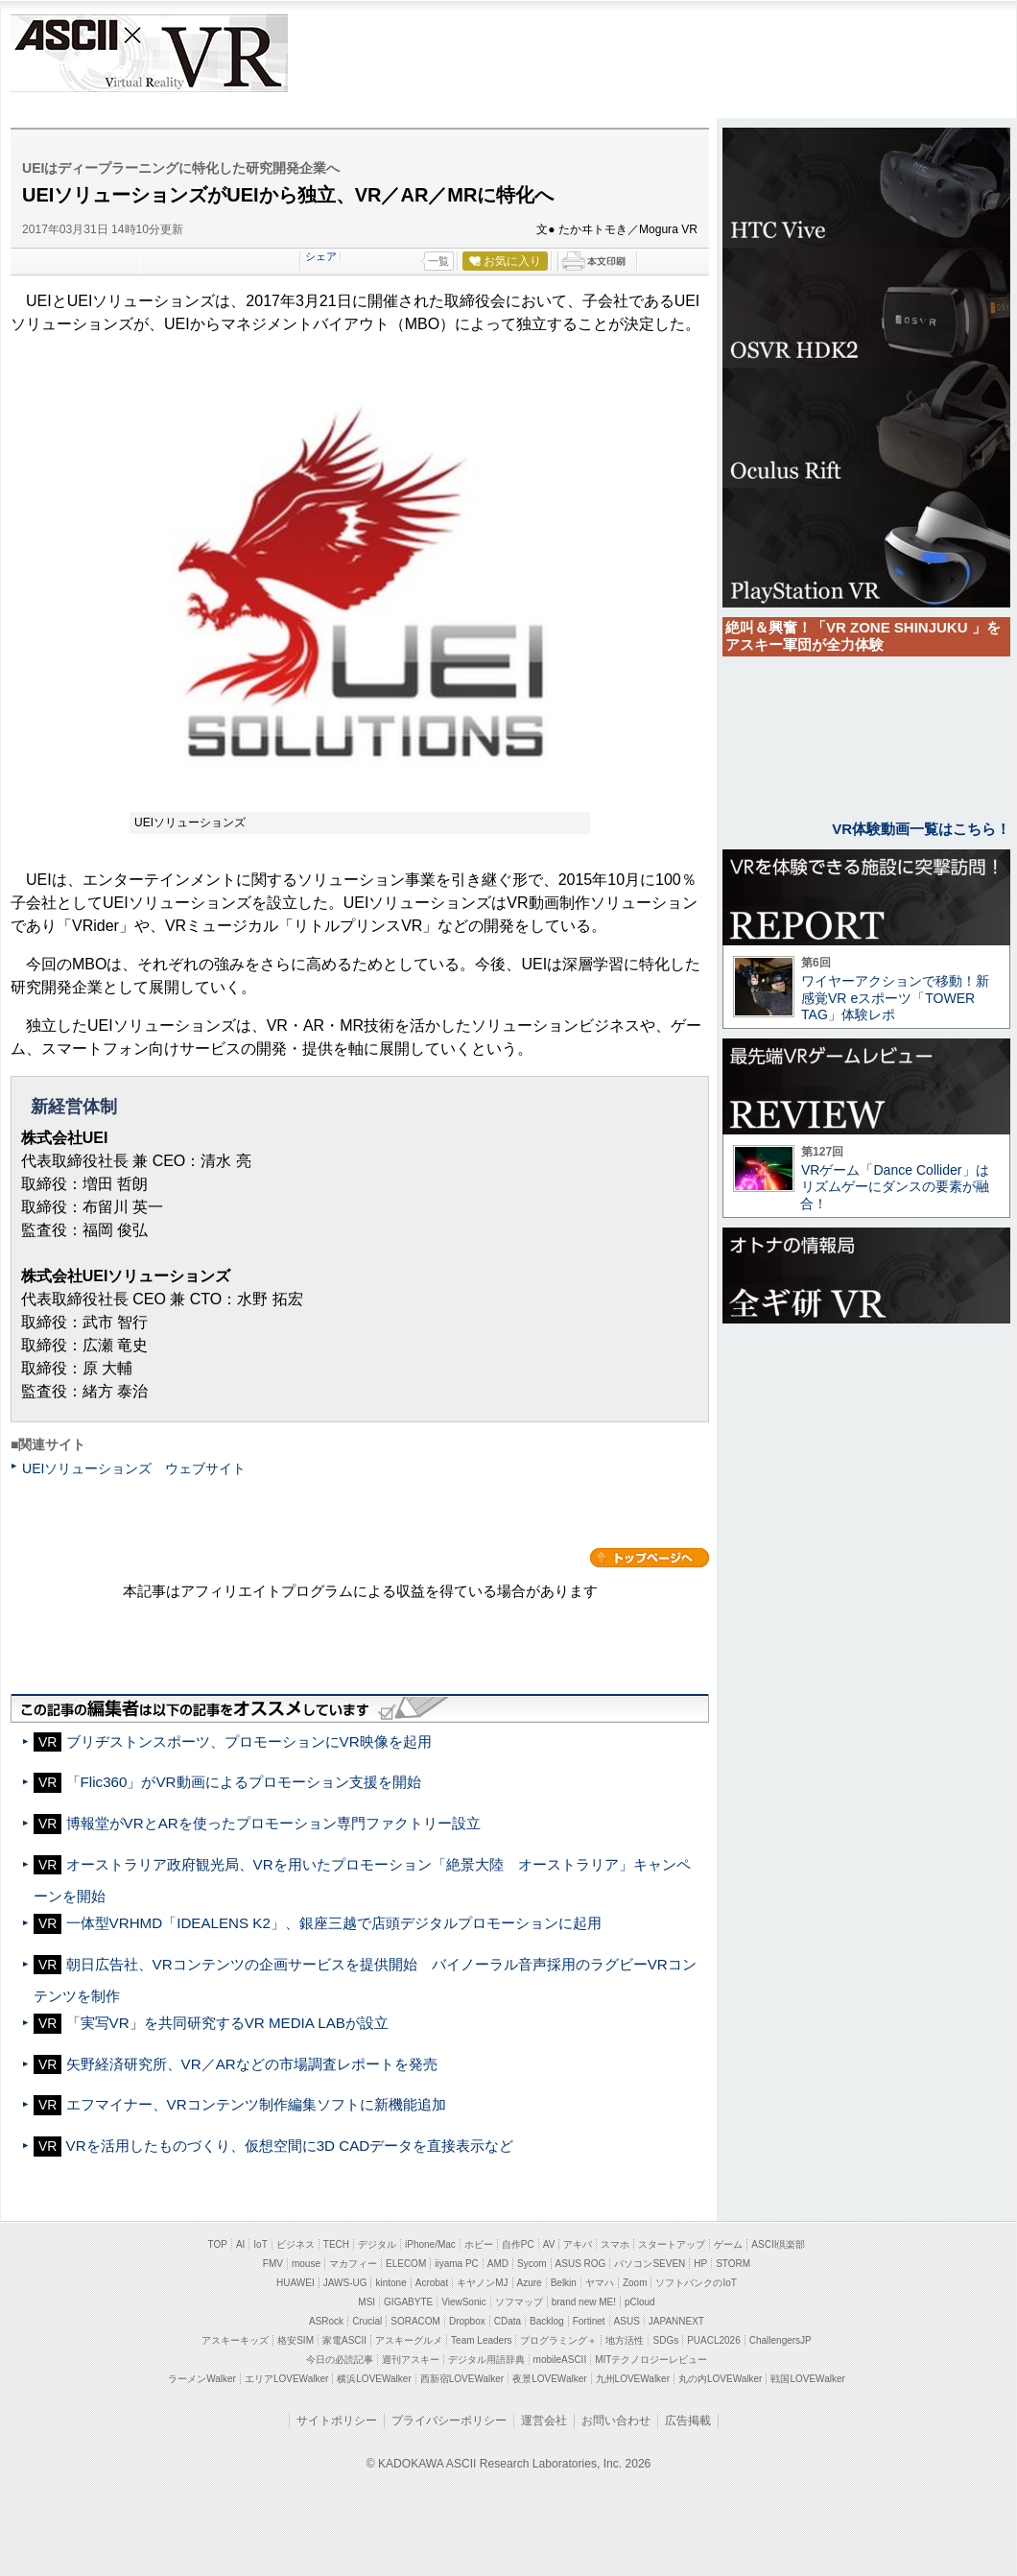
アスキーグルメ (408, 2340)
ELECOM (406, 2263)
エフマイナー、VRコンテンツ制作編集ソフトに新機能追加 (256, 2104)
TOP (217, 2244)
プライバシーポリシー (449, 2420)
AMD (497, 2263)
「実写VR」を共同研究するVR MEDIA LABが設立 (227, 2023)
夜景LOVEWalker (549, 2378)
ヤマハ (599, 2283)
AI (240, 2244)
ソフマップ (519, 2302)
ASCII (65, 53)
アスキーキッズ (235, 2340)
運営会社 (544, 2420)
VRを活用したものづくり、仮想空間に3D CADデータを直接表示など (290, 2145)
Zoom (635, 2283)
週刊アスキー (410, 2359)
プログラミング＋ (558, 2340)
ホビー (478, 2244)
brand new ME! (584, 2302)
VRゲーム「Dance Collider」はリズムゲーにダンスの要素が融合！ (894, 1186)
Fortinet (589, 2321)
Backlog (547, 2321)
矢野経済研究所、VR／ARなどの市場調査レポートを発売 (252, 2064)
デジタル (377, 2244)
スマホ (615, 2244)
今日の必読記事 (339, 2359)
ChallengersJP (780, 2340)
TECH (336, 2244)
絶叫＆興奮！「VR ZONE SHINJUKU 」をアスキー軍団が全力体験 (863, 636)
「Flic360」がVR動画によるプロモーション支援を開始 (251, 1782)
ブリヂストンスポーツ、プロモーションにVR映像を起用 (249, 1741)
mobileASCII (560, 2359)
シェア (321, 256)
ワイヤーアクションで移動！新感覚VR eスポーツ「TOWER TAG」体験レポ (895, 997)
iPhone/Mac (430, 2244)
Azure (529, 2283)
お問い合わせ (615, 2420)
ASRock (326, 2321)
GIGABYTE (408, 2302)
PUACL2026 (714, 2340)
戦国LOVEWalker (807, 2378)
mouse (306, 2263)
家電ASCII (344, 2340)
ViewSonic (463, 2302)
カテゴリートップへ (649, 1557)
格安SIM (295, 2340)
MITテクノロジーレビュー (651, 2359)
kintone (390, 2283)
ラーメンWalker (202, 2378)
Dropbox (467, 2321)
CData (507, 2321)
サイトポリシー (336, 2420)
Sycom (532, 2263)
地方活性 (624, 2340)
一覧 (438, 261)
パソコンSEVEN (649, 2263)
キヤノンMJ (482, 2283)
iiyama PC (457, 2263)
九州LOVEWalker (633, 2378)
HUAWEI (295, 2283)
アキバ (577, 2244)
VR (204, 53)
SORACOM (415, 2321)
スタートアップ (671, 2244)
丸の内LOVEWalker (720, 2378)
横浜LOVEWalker (374, 2378)
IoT (260, 2244)
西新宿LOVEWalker (462, 2378)
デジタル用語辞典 (486, 2359)
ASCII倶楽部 (778, 2244)
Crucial (367, 2321)
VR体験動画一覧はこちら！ (921, 829)
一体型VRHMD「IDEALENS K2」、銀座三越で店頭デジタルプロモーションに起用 (334, 1923)
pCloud (640, 2302)
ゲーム (728, 2244)
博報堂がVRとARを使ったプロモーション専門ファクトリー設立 (273, 1823)
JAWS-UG (345, 2283)
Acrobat (431, 2283)
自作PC (518, 2244)
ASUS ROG (581, 2263)
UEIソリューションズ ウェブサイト (134, 1468)
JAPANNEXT (676, 2321)
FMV (273, 2263)
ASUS (627, 2321)
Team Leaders (481, 2340)
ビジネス (295, 2244)
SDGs (665, 2340)
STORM (733, 2263)
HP (700, 2263)
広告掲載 (688, 2420)
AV (549, 2244)
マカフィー (353, 2263)
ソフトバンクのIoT (695, 2283)
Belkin (564, 2283)
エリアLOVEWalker (286, 2378)
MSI (366, 2302)
